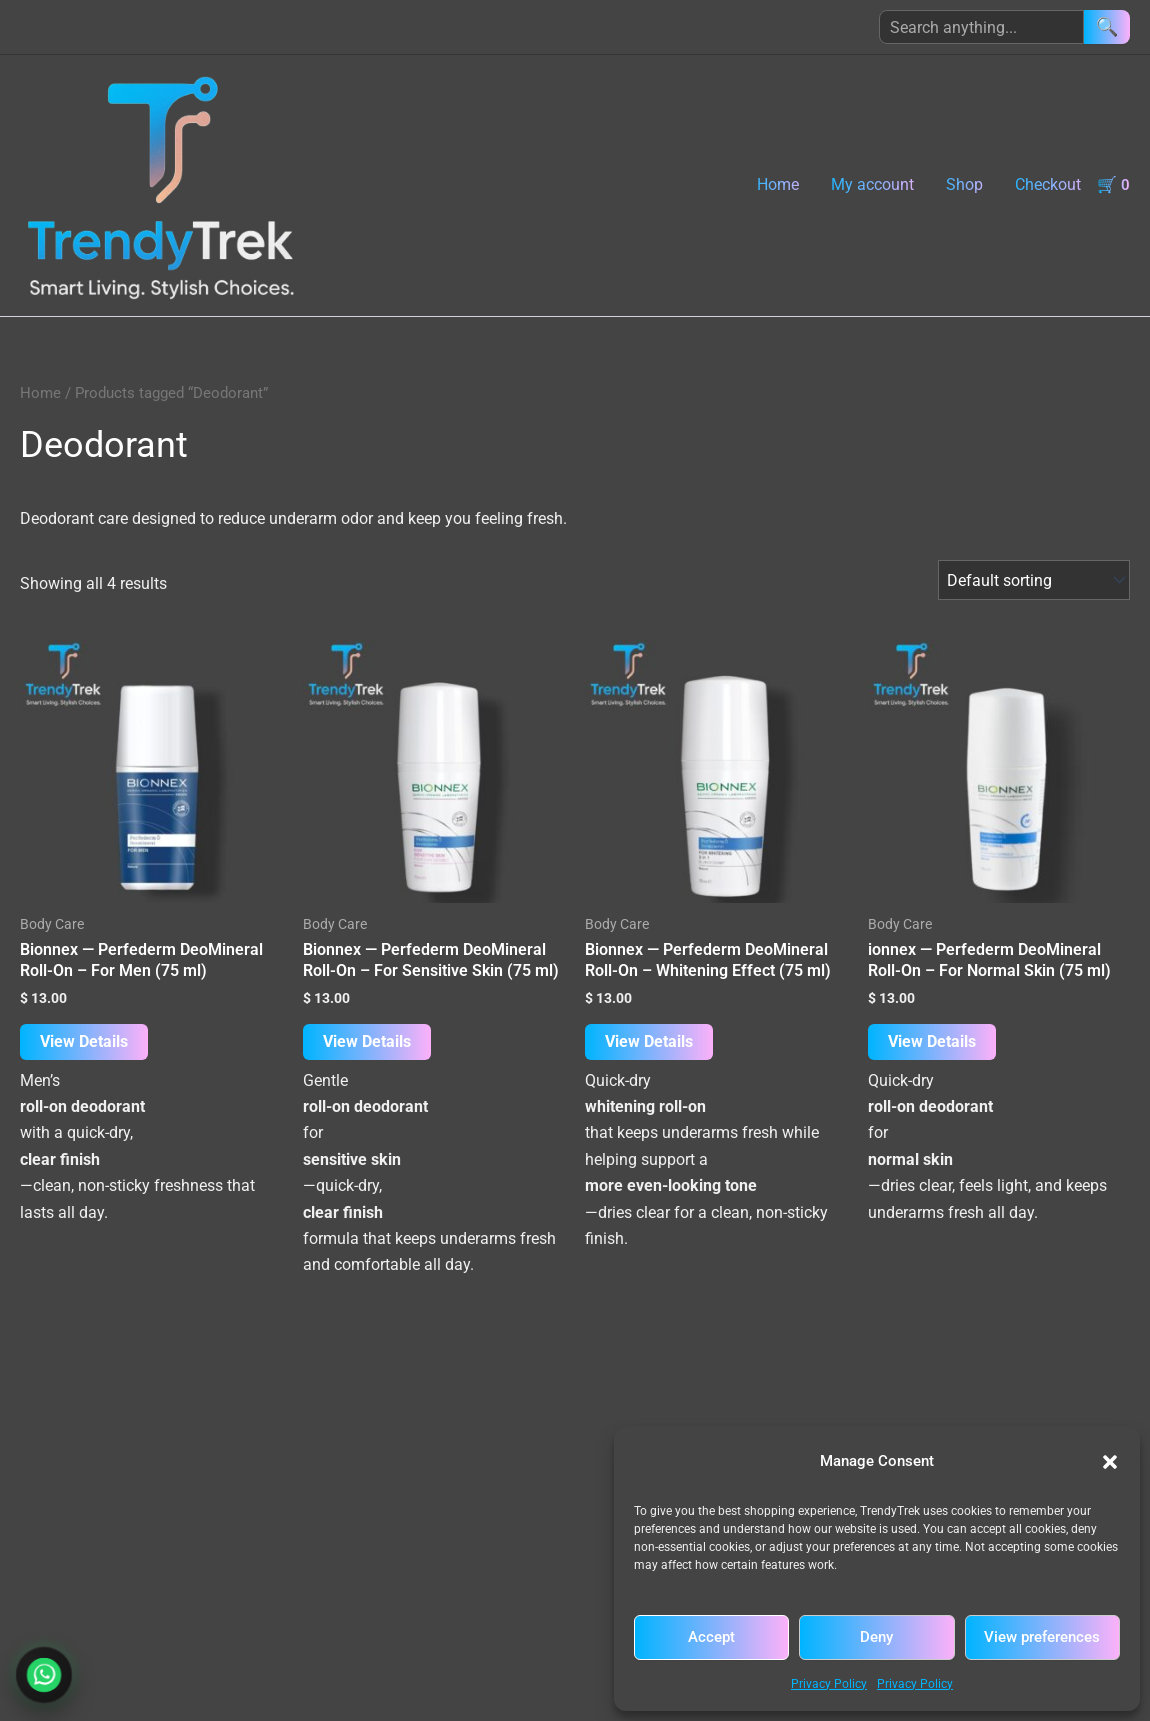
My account (872, 184)
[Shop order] (1034, 580)
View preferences (1042, 1637)
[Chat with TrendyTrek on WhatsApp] (44, 1675)
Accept (711, 1637)
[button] (1110, 1462)
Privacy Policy (829, 1684)
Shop (964, 184)
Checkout (1048, 184)
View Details (84, 1041)
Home (778, 184)
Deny (876, 1637)
